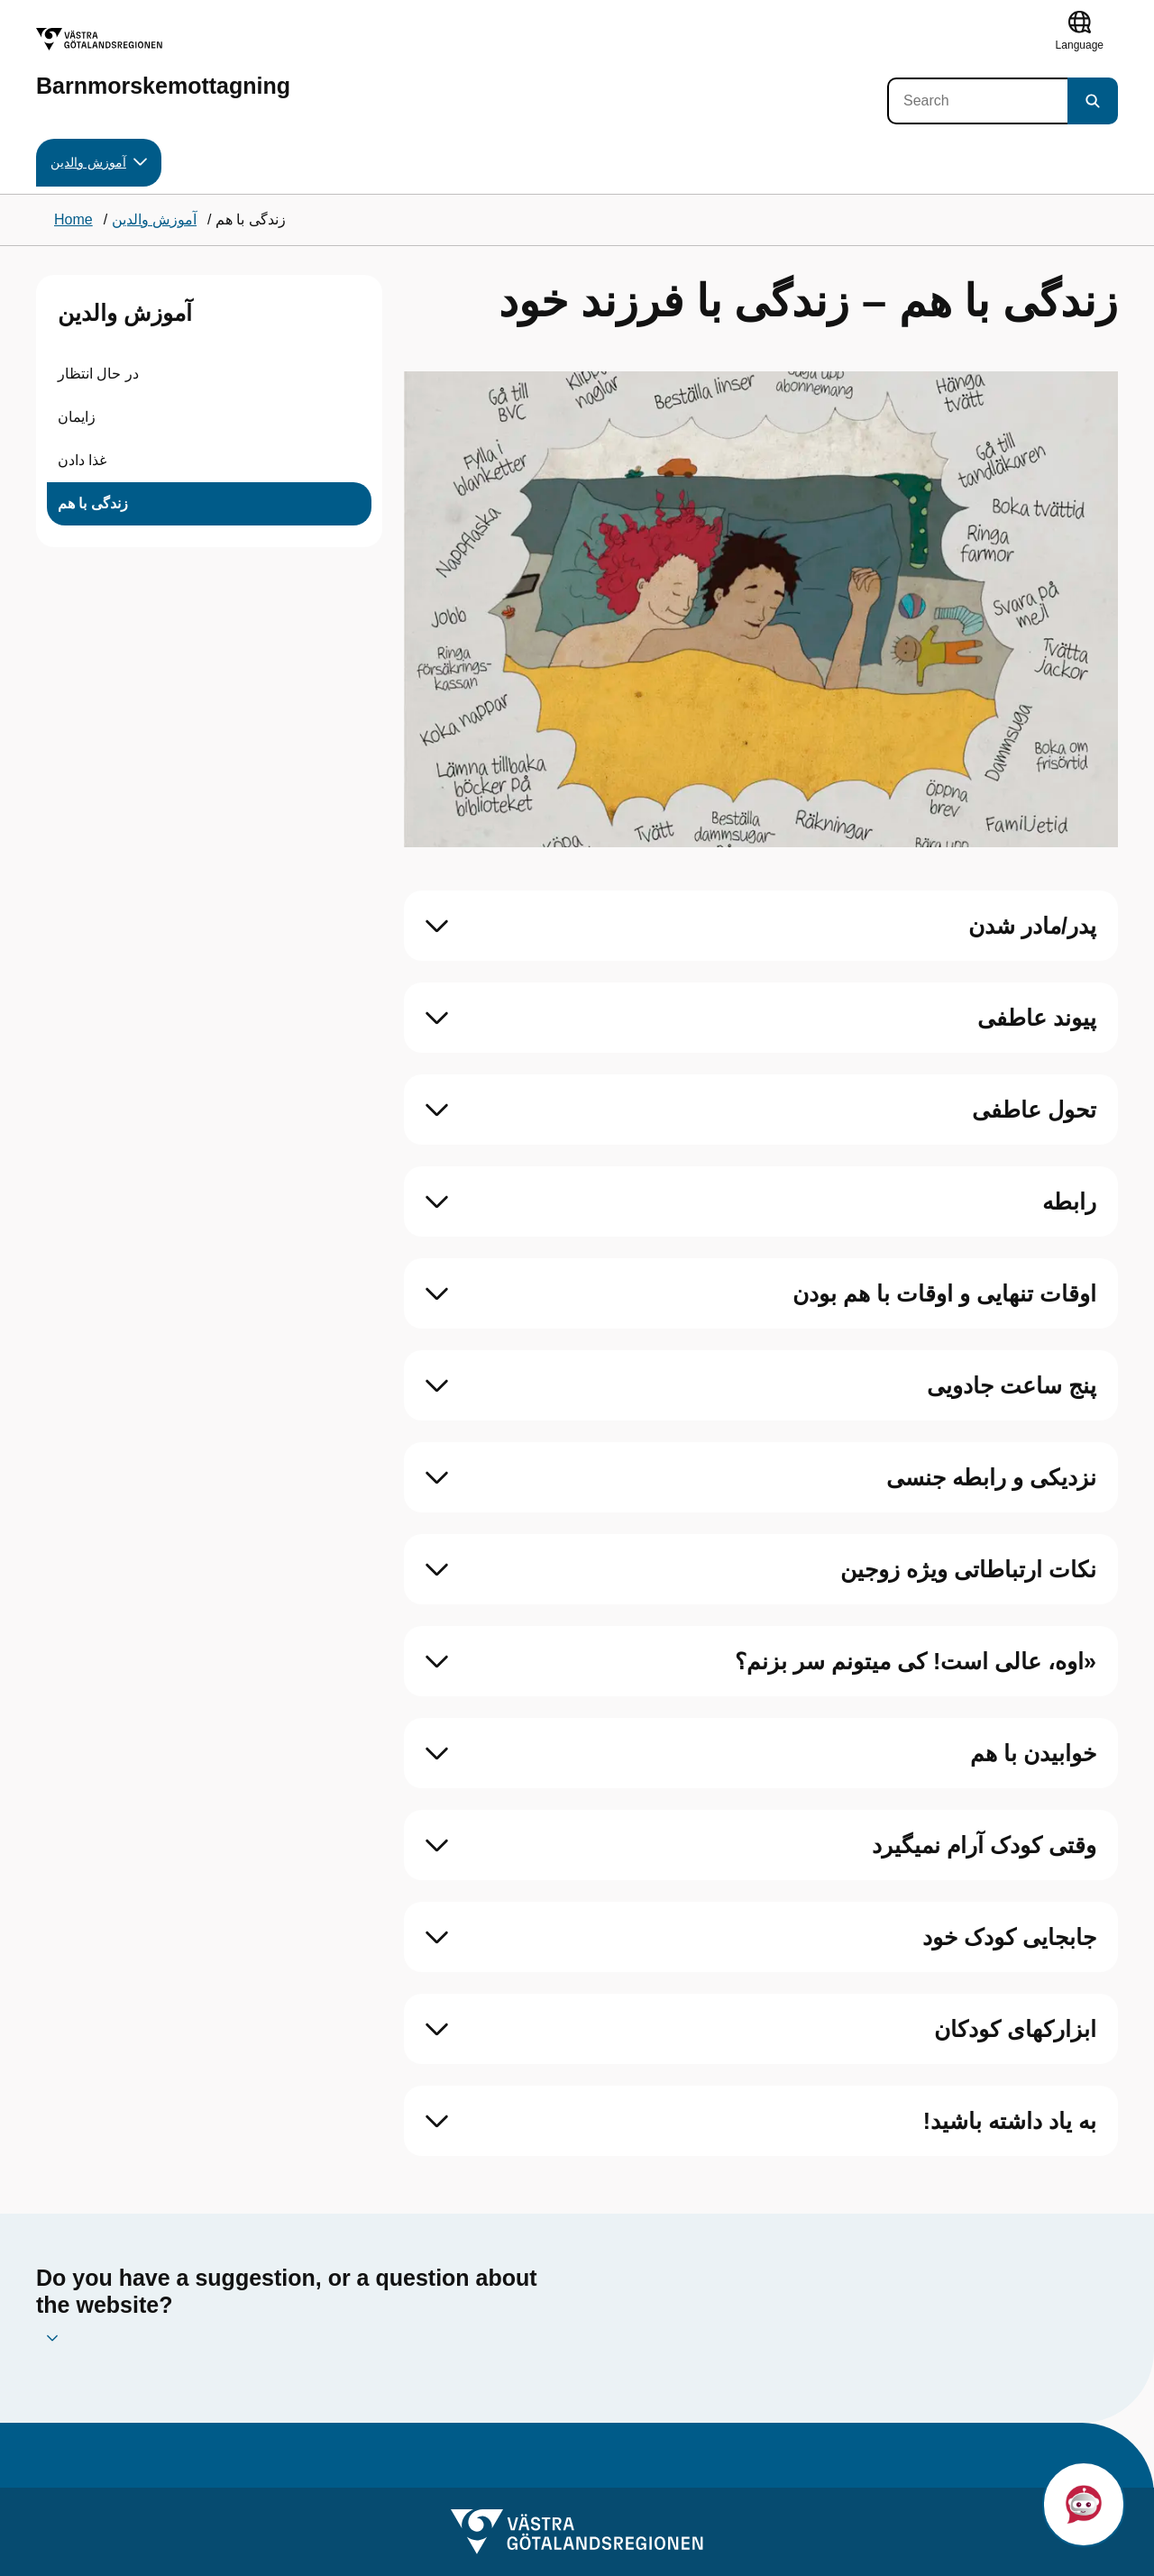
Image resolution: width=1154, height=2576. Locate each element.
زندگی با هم (93, 503)
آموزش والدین (125, 312)
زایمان (77, 417)
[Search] (977, 101)
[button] (1083, 2504)
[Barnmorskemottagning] (163, 63)
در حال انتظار (98, 373)
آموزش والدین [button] (98, 162)
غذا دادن (82, 460)
